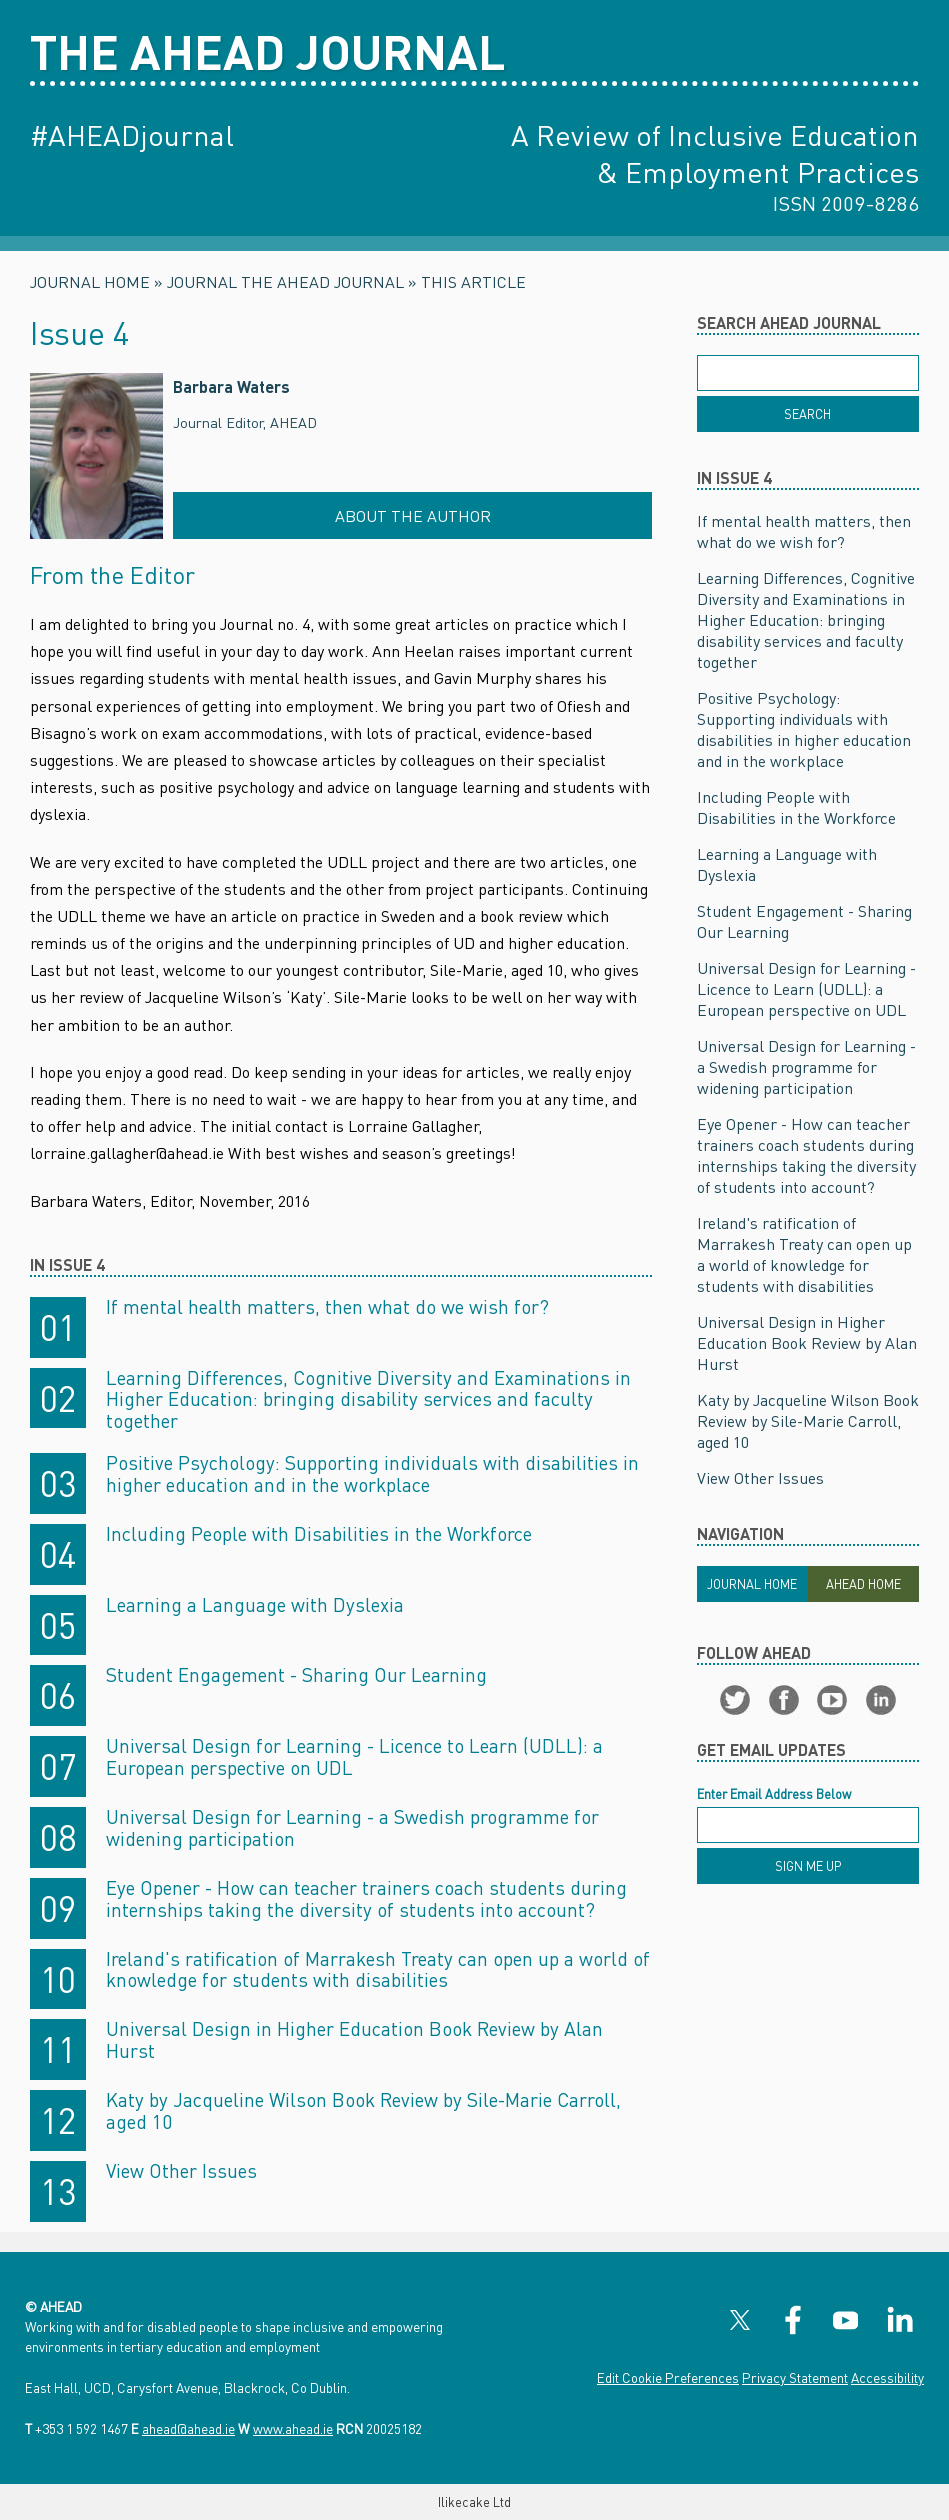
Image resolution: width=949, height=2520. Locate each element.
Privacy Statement (795, 2377)
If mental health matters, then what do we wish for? (327, 1306)
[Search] (808, 414)
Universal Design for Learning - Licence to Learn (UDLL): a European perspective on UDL (354, 1756)
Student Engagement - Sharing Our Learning (296, 1674)
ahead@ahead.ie (188, 2428)
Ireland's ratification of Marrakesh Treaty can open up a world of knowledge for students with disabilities (378, 1969)
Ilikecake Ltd (474, 2502)
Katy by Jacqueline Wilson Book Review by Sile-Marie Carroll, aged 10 (363, 2110)
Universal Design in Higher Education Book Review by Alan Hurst (354, 2039)
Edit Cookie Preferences (668, 2377)
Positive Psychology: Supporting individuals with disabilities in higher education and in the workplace (372, 1473)
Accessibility (887, 2377)
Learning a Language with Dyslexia (255, 1604)
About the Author (413, 515)
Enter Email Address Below (774, 1794)
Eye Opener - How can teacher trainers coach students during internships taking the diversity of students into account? (366, 1898)
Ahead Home (863, 1584)
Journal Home (90, 281)
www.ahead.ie (293, 2428)
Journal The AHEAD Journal (285, 281)
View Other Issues (181, 2170)
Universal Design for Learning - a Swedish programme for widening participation (352, 1827)
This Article (473, 281)
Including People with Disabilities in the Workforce (319, 1533)
